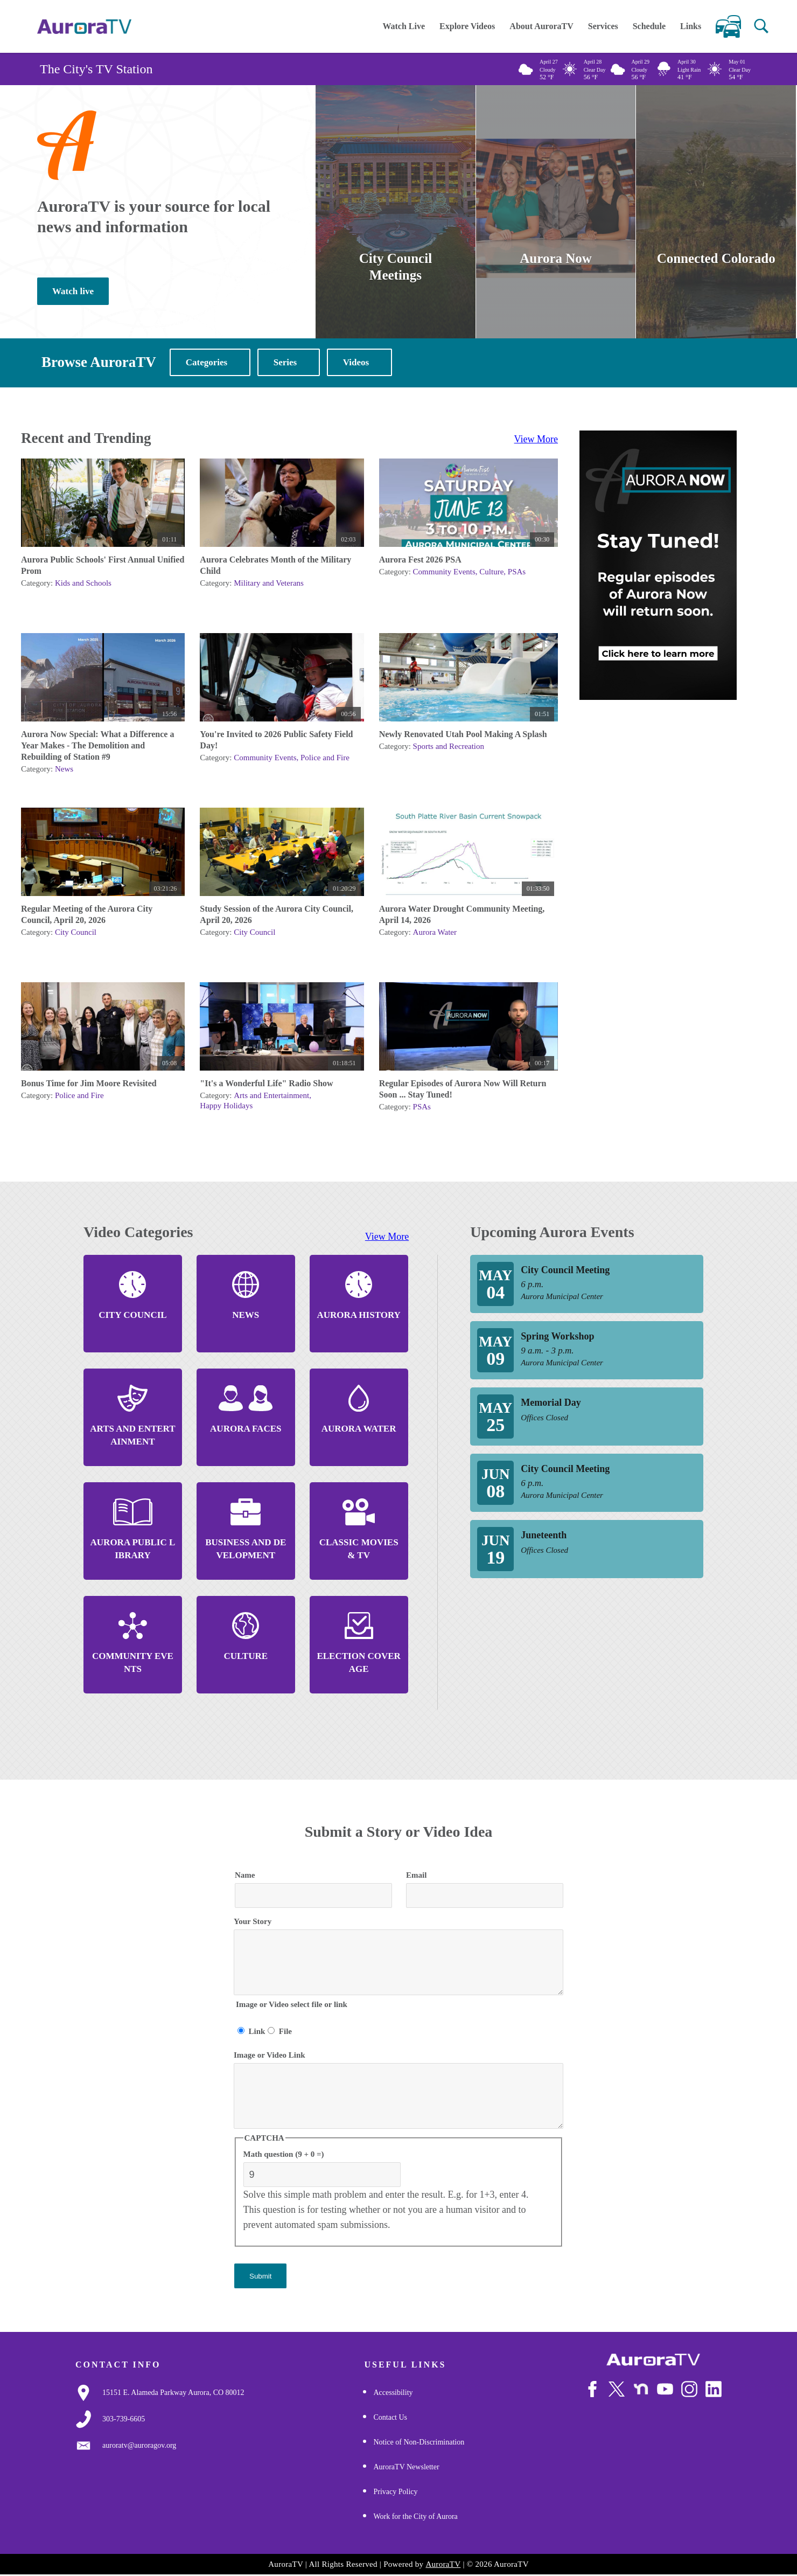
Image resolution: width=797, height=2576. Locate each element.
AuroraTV (442, 2565)
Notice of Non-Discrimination (418, 2443)
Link (257, 2032)
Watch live (73, 292)
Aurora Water (435, 933)
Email (416, 1876)
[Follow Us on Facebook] (592, 2390)
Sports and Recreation (448, 747)
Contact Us (390, 2418)
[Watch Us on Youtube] (665, 2390)
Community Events (444, 572)
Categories (206, 363)
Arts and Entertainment (271, 1096)
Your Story (252, 1922)
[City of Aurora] (653, 2360)
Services (603, 26)
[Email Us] (139, 2446)
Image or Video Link (269, 2056)
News (64, 770)
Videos (356, 363)
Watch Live (403, 26)
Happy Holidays (226, 1106)
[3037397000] (123, 2420)
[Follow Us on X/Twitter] (617, 2390)
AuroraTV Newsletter (406, 2468)
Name (245, 1876)
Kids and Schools (83, 584)
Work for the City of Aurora (415, 2517)
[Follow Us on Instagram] (689, 2390)
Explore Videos (467, 26)
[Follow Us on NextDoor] (641, 2390)
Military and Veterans (269, 584)
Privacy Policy (395, 2493)
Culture (491, 572)
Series (285, 363)
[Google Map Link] (173, 2393)
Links (690, 26)
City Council (75, 933)
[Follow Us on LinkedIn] (713, 2390)
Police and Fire (324, 758)
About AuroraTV (541, 26)
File (285, 2032)
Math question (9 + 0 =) (283, 2155)
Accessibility (393, 2394)
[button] (761, 26)
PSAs (517, 572)
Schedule (649, 26)
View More (536, 440)
